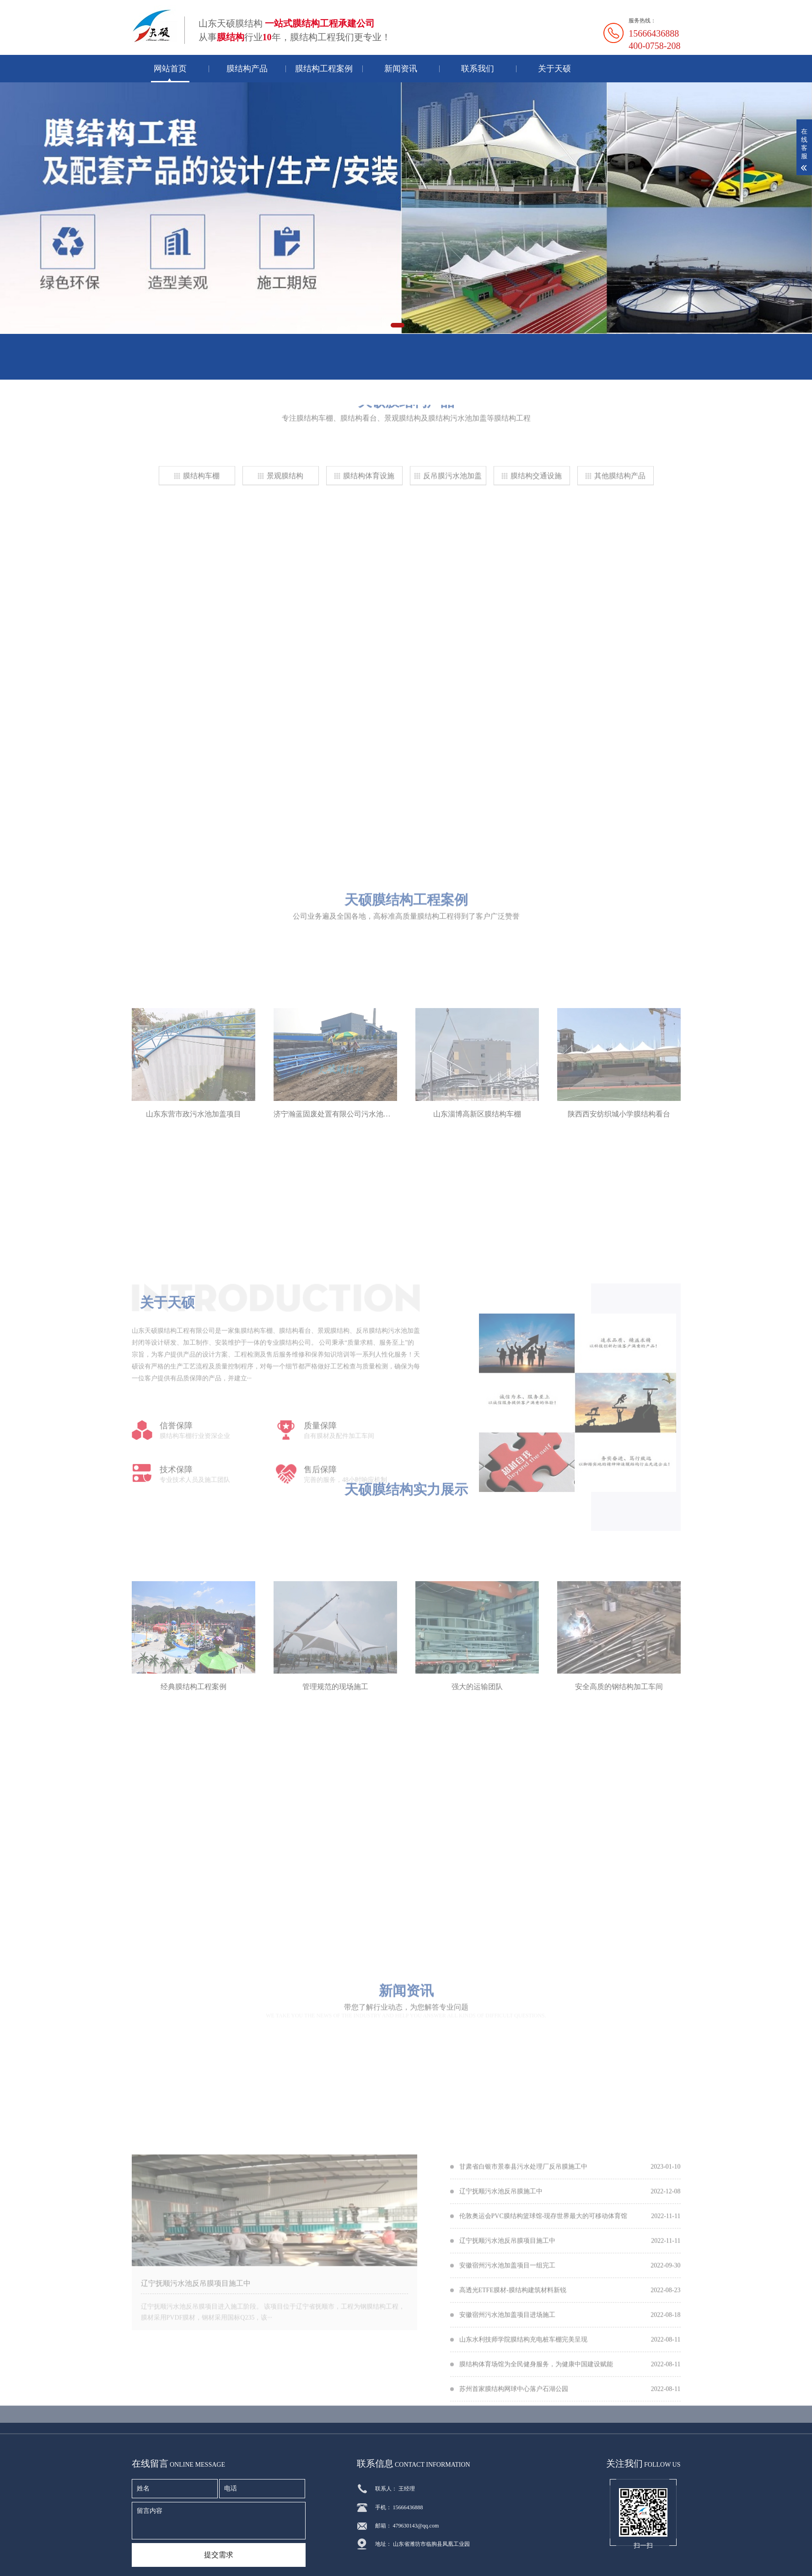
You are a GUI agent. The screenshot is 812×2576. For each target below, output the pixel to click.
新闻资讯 (400, 68)
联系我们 (477, 68)
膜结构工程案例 (324, 68)
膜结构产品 (247, 68)
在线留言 (163, 366)
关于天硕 (554, 68)
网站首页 (170, 68)
